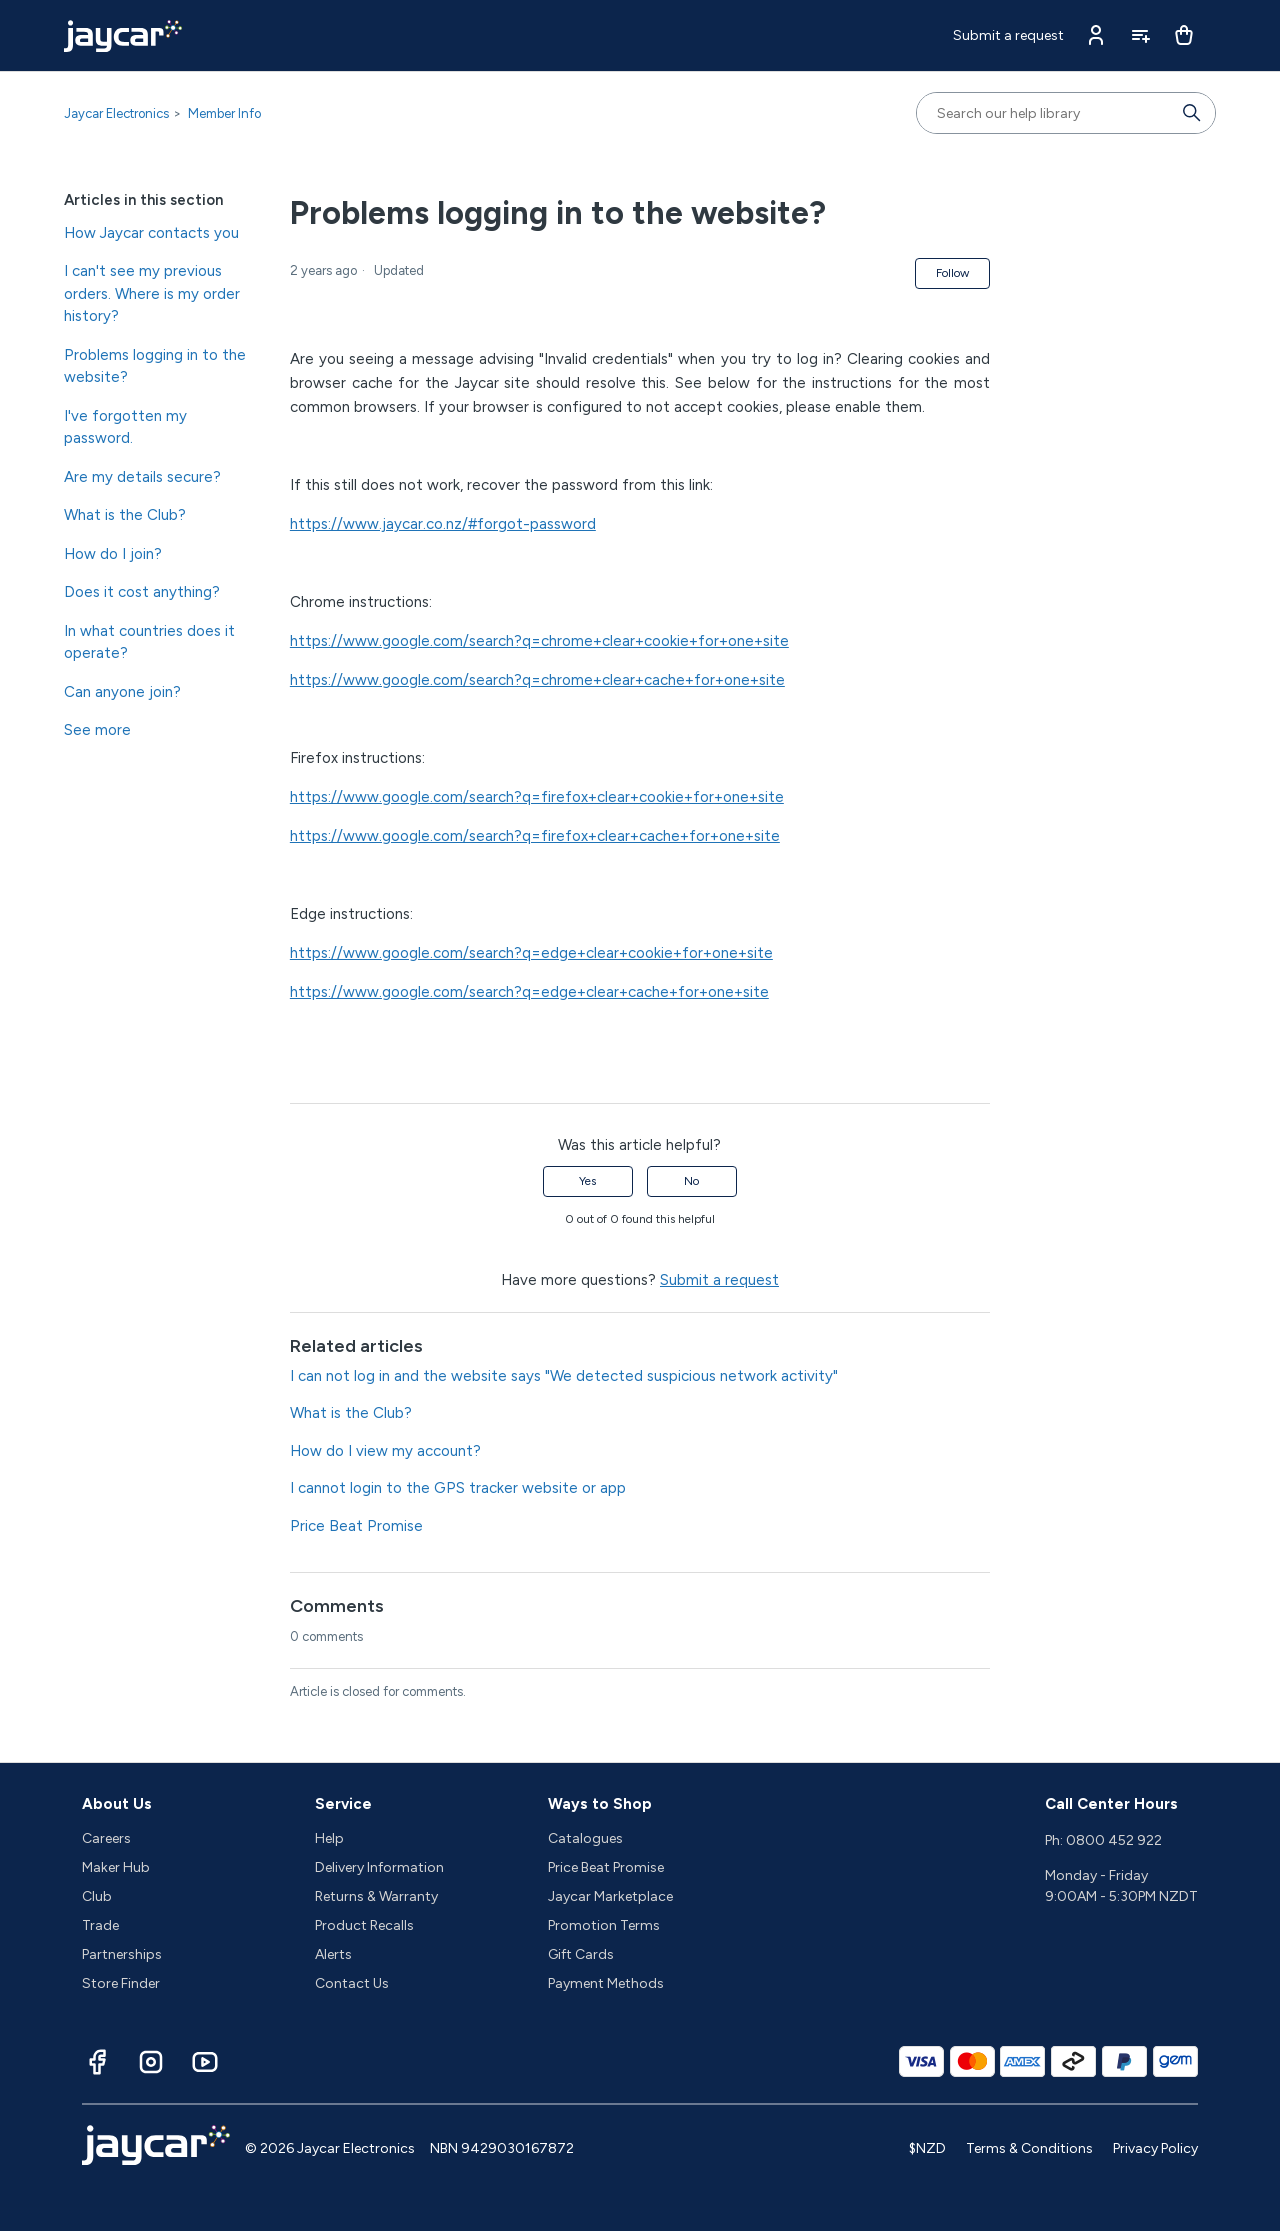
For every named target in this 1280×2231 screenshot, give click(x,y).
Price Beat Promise (356, 1526)
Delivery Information (379, 1867)
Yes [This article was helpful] (587, 1181)
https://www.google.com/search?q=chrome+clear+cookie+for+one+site (539, 641)
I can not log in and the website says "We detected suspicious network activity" (564, 1376)
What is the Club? (125, 515)
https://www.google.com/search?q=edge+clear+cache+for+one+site (529, 992)
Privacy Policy (1155, 2148)
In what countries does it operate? (149, 642)
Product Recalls (364, 1925)
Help (329, 1838)
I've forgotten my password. (125, 427)
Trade (100, 1925)
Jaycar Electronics (116, 113)
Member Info (224, 113)
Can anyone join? (122, 692)
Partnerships (122, 1954)
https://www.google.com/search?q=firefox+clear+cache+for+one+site (535, 836)
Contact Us (352, 1983)
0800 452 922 (1114, 1840)
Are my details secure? (142, 477)
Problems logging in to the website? (155, 366)
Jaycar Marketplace (610, 1896)
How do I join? (113, 554)
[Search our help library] (1046, 113)
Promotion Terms (604, 1925)
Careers (106, 1838)
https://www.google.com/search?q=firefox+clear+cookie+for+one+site (537, 797)
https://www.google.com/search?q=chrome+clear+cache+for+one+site (537, 680)
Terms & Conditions (1029, 2148)
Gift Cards (581, 1954)
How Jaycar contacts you (151, 233)
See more (97, 730)
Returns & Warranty (376, 1896)
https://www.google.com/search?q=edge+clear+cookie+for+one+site (531, 953)
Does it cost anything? (142, 592)
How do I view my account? (385, 1451)
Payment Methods (606, 1983)
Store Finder (121, 1983)
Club (97, 1896)
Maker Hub (116, 1867)
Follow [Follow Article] (952, 273)
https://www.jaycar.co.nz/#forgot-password (443, 524)
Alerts (333, 1954)
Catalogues (585, 1838)
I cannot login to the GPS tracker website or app (458, 1488)
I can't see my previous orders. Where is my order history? (152, 293)
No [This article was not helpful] (691, 1181)
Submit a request (1008, 35)
